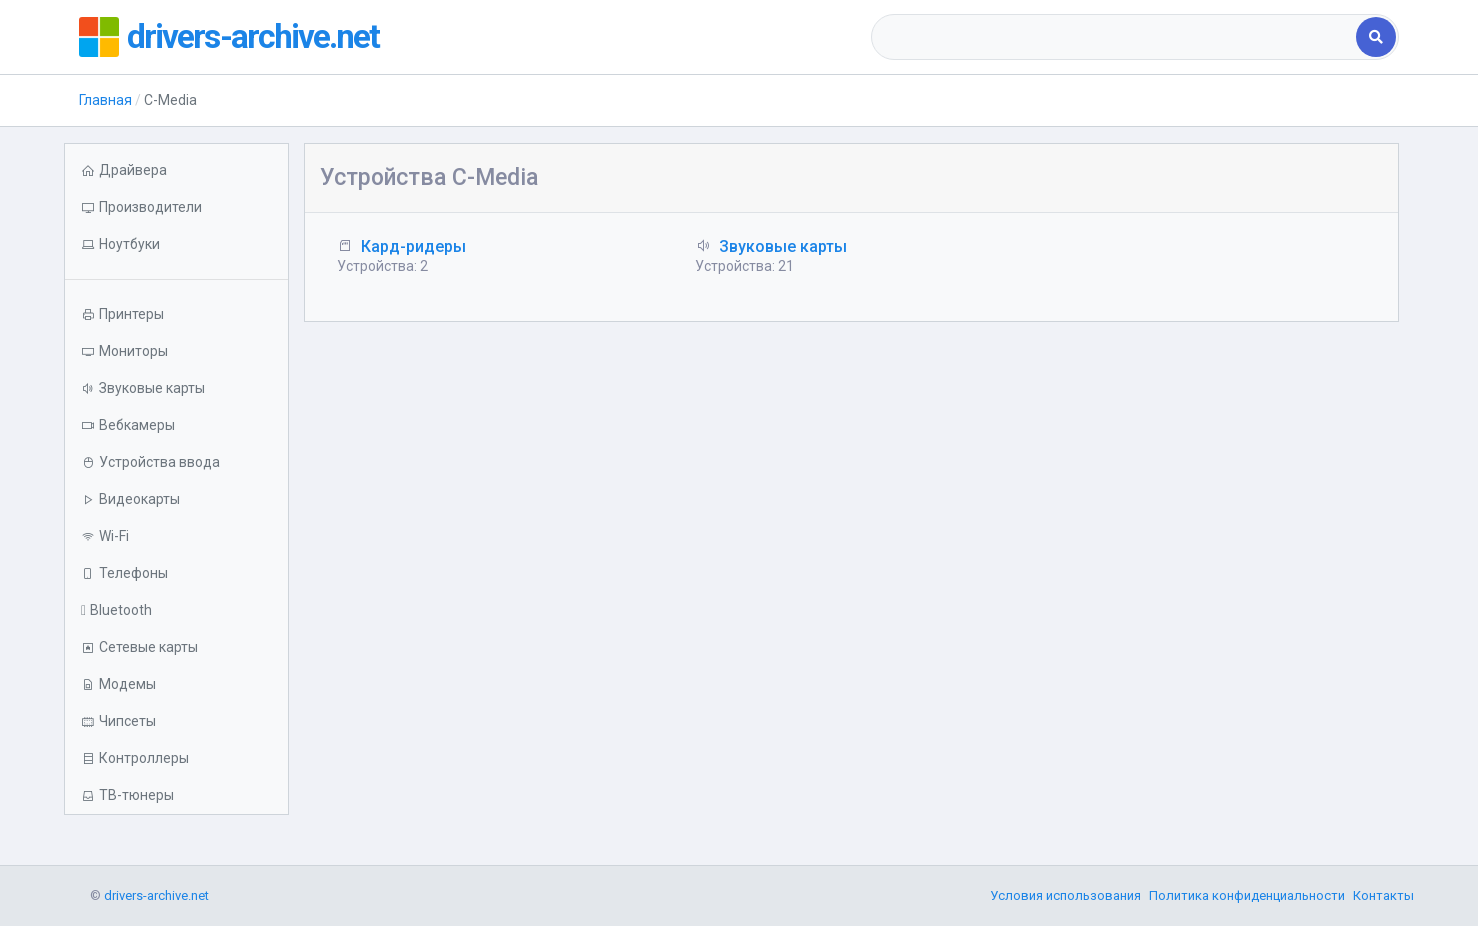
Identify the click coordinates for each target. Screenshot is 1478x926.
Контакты (1383, 895)
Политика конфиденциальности (1247, 895)
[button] (176, 244)
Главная (105, 100)
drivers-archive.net (260, 37)
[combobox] (1115, 37)
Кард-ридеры (413, 246)
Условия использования (1065, 895)
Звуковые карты (783, 246)
